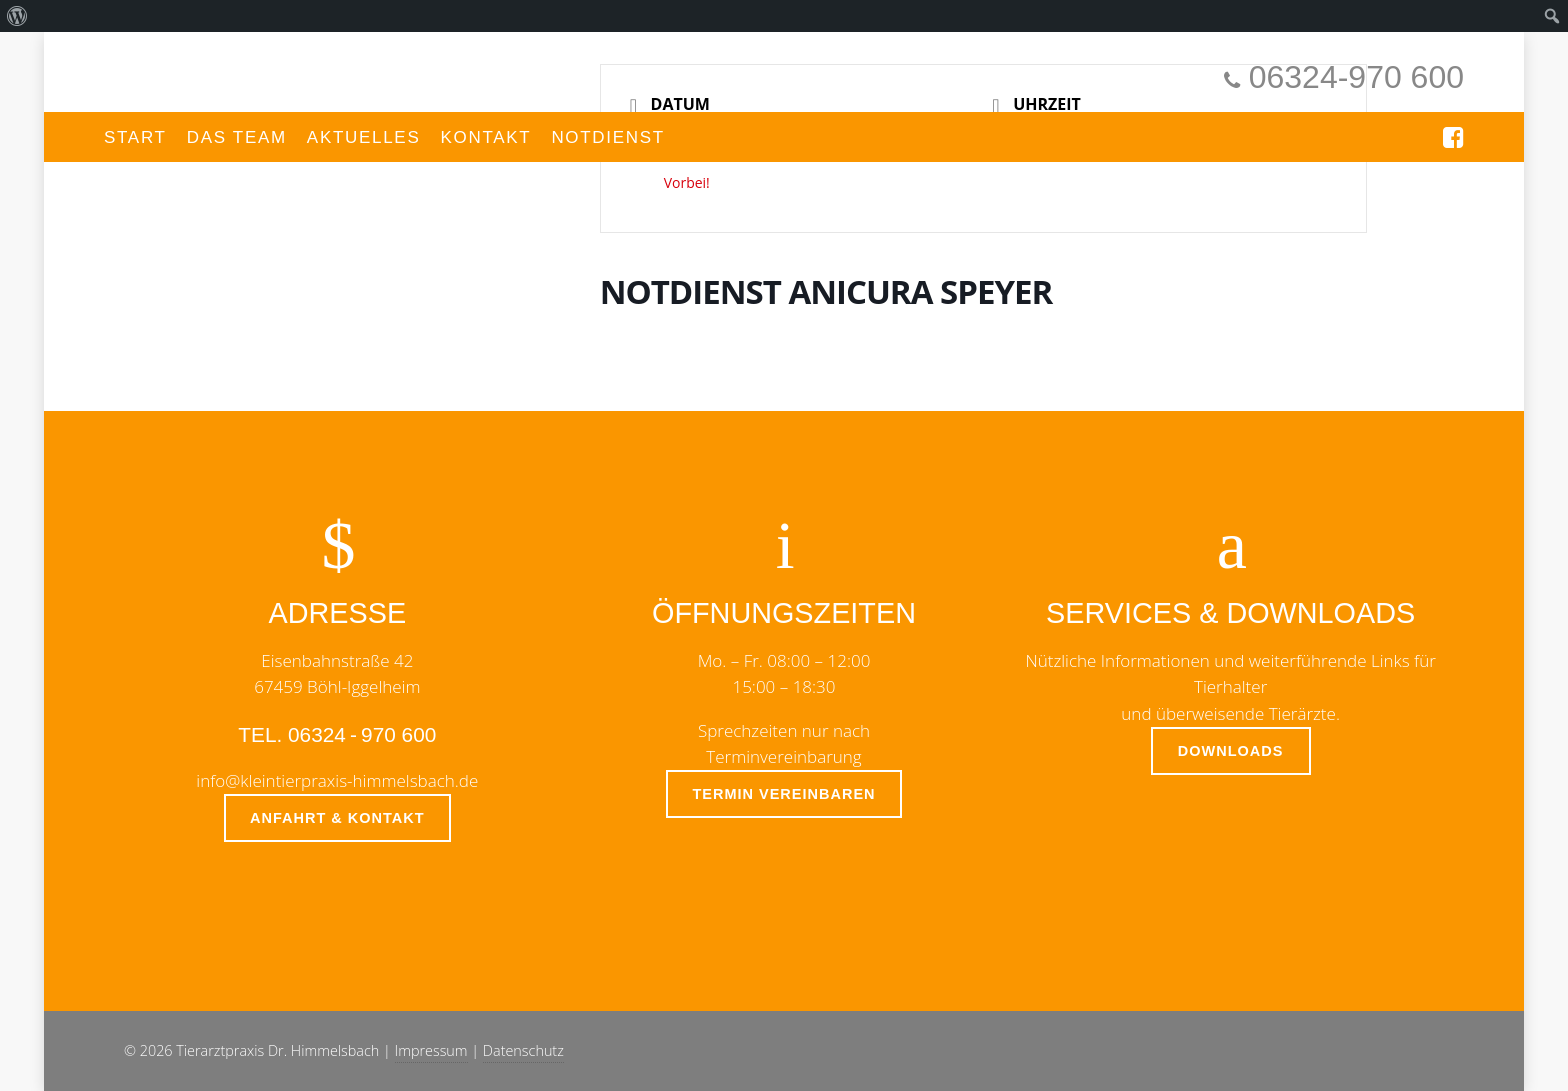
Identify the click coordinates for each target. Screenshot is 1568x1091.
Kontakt (485, 137)
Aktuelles (364, 137)
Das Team (237, 137)
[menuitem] (17, 16)
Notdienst (608, 137)
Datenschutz (523, 1050)
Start (135, 137)
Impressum (431, 1050)
